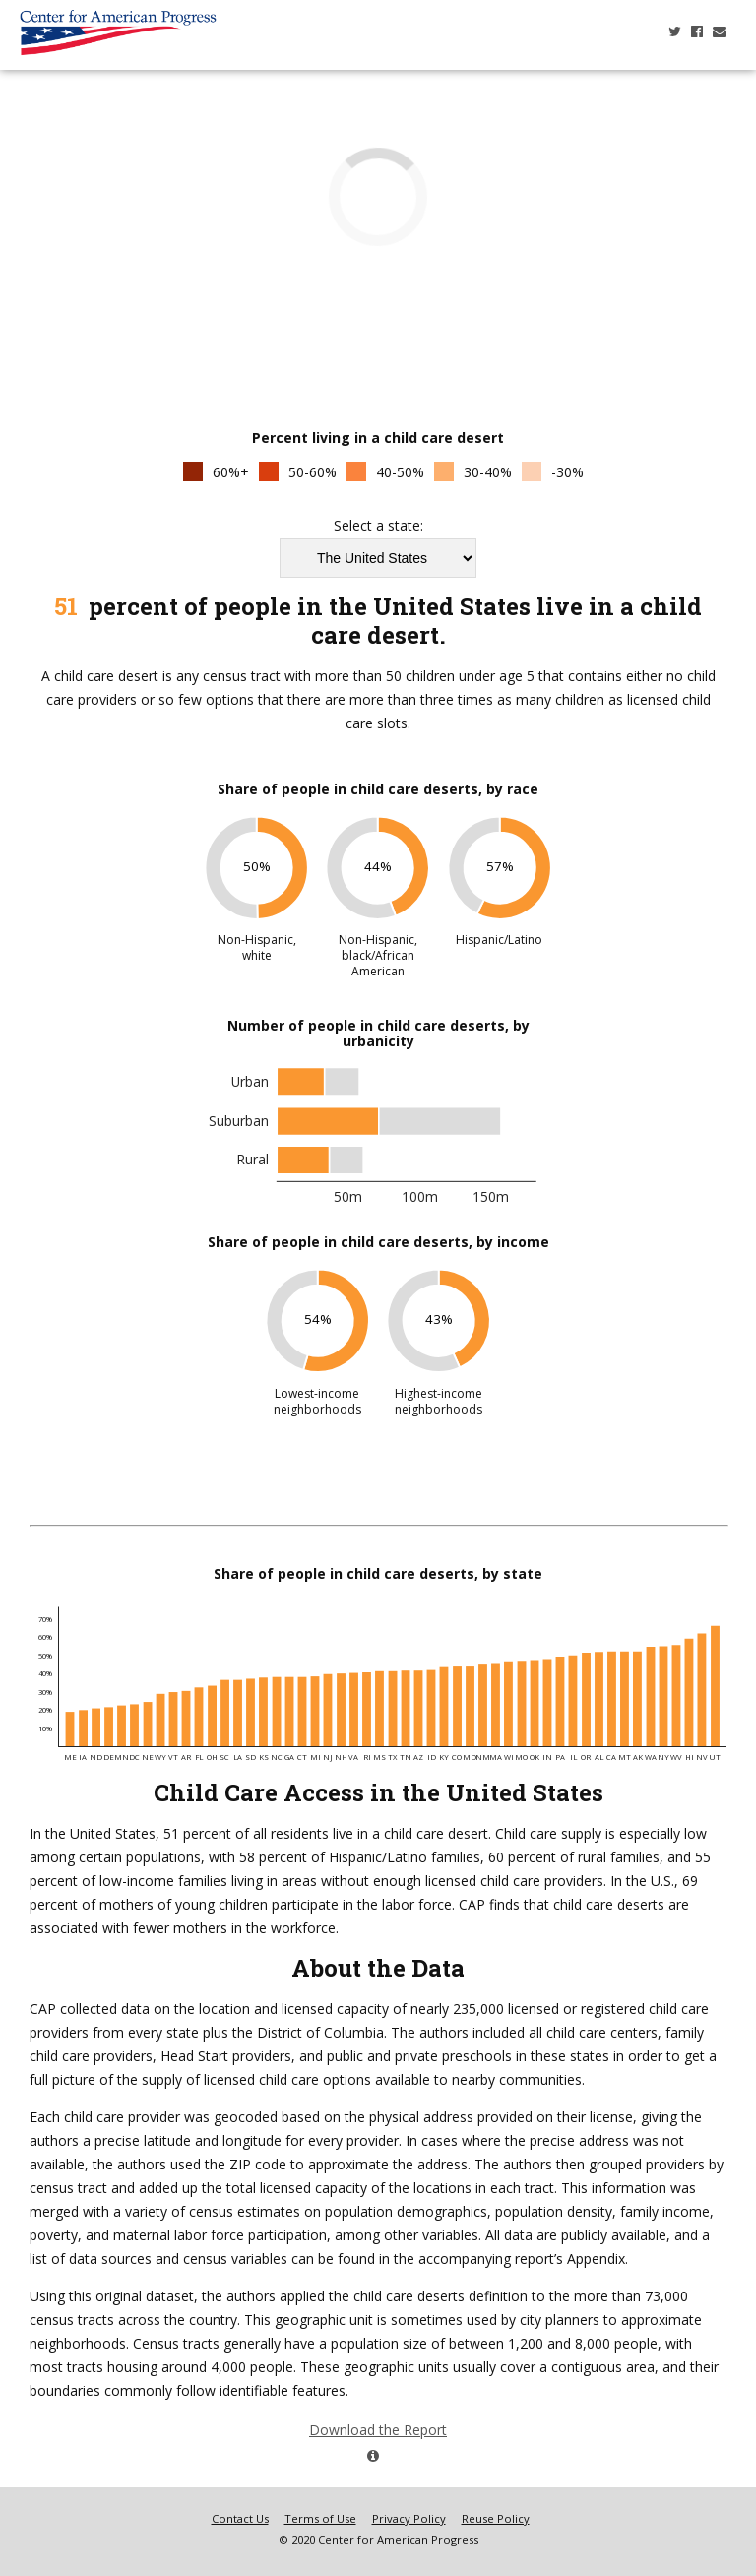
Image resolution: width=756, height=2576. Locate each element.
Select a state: (378, 526)
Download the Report (373, 2439)
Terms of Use (320, 2518)
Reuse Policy (496, 2518)
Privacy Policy (409, 2518)
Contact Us (240, 2518)
